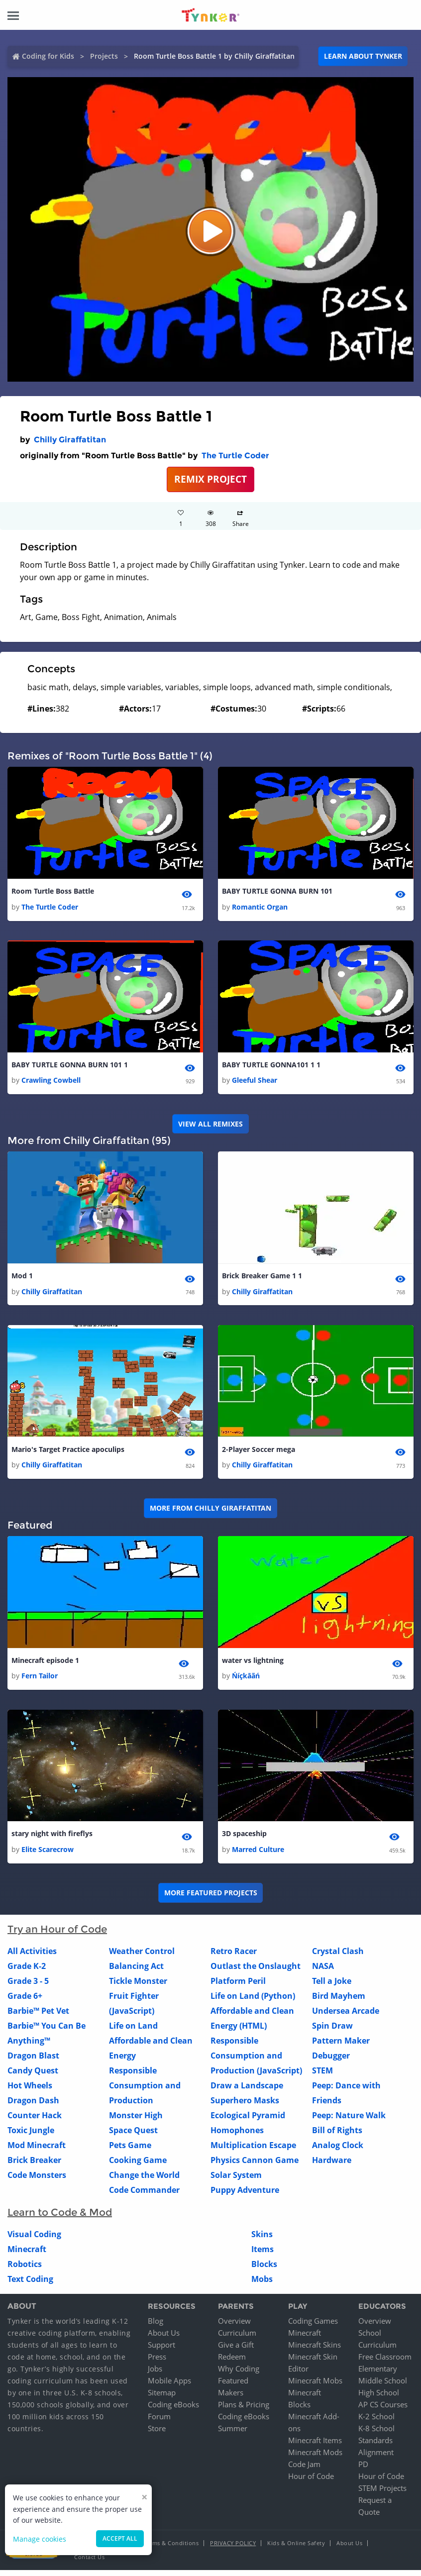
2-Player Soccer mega (258, 1452)
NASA (323, 1971)
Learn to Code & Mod (59, 2218)
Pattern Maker (341, 2046)
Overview (234, 2327)
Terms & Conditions (171, 2549)
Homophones (237, 2135)
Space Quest (133, 2135)
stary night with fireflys (52, 1839)
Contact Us (89, 2563)
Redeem (232, 2363)
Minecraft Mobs (315, 2386)
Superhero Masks (244, 2105)
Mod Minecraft (36, 2150)
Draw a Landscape (246, 2090)
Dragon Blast (33, 2061)
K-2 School (376, 2422)
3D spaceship (244, 1839)
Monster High (136, 2120)
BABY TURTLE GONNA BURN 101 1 (69, 1066)
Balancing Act (136, 1971)
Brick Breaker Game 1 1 (262, 1278)
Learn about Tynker (363, 56)
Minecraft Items (315, 2446)
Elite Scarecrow (47, 1854)
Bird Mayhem (338, 2001)
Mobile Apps (169, 2386)
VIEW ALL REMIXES (210, 1125)
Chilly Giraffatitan (70, 439)
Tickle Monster (138, 1986)
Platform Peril (238, 1986)
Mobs (262, 2284)
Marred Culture (258, 1854)
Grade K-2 (26, 1971)
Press (157, 2363)
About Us (164, 2339)
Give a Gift (236, 2351)
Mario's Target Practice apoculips (67, 1452)
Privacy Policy (233, 2549)
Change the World (144, 2180)
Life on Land (133, 2031)
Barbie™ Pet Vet (38, 2016)
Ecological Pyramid (247, 2120)
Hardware (331, 2165)
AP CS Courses (383, 2410)
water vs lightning (253, 1664)
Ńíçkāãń (246, 1680)
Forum (159, 2422)
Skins (262, 2239)
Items (262, 2254)
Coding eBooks (173, 2410)
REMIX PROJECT (210, 479)
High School (378, 2398)
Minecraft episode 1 (45, 1664)
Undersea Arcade (345, 2016)
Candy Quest (32, 2075)
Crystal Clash (338, 1956)
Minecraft (26, 2254)
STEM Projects (382, 2494)
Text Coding (30, 2284)
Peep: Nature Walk (349, 2120)
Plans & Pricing (243, 2410)
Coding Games (313, 2327)
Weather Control (142, 1956)
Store (157, 2434)
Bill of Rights (337, 2135)
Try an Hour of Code (57, 1935)
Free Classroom (385, 2363)
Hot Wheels (29, 2090)
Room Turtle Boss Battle (52, 891)
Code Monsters (36, 2180)
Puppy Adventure (244, 2195)
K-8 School (376, 2434)
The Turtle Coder (235, 455)
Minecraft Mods (315, 2458)
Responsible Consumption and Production (145, 2090)
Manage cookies (39, 2539)
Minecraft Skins (314, 2351)
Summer (232, 2434)
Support (161, 2351)
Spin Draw (332, 2031)
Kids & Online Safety (296, 2549)
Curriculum (237, 2339)
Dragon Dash (33, 2105)
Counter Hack (34, 2120)
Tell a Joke (331, 1986)
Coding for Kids (48, 56)
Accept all (120, 2538)
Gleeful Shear (254, 1082)
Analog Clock (337, 2150)
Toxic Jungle (30, 2135)
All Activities (32, 1956)
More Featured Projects (210, 1898)
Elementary (377, 2374)
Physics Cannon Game (254, 2165)
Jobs (155, 2374)
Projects (104, 56)
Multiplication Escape (253, 2150)
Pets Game (130, 2150)
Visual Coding (34, 2239)
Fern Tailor (39, 1680)
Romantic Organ (260, 908)
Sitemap (162, 2398)
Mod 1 (22, 1278)
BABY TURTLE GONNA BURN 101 (277, 891)
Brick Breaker (34, 2165)
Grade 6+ (24, 2001)
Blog (155, 2327)
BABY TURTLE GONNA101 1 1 (271, 1066)
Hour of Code (311, 2482)
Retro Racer (233, 1956)
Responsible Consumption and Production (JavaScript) (256, 2061)
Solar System (236, 2180)
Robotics (24, 2269)
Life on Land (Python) (252, 2001)
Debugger (331, 2061)
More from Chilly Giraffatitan (210, 1512)
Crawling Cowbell (51, 1082)
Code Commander (144, 2195)
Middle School (382, 2386)
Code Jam (304, 2470)
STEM (322, 2075)
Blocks (264, 2269)
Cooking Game (138, 2165)
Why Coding (238, 2374)
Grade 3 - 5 (28, 1986)
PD (363, 2470)
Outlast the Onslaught (255, 1971)
